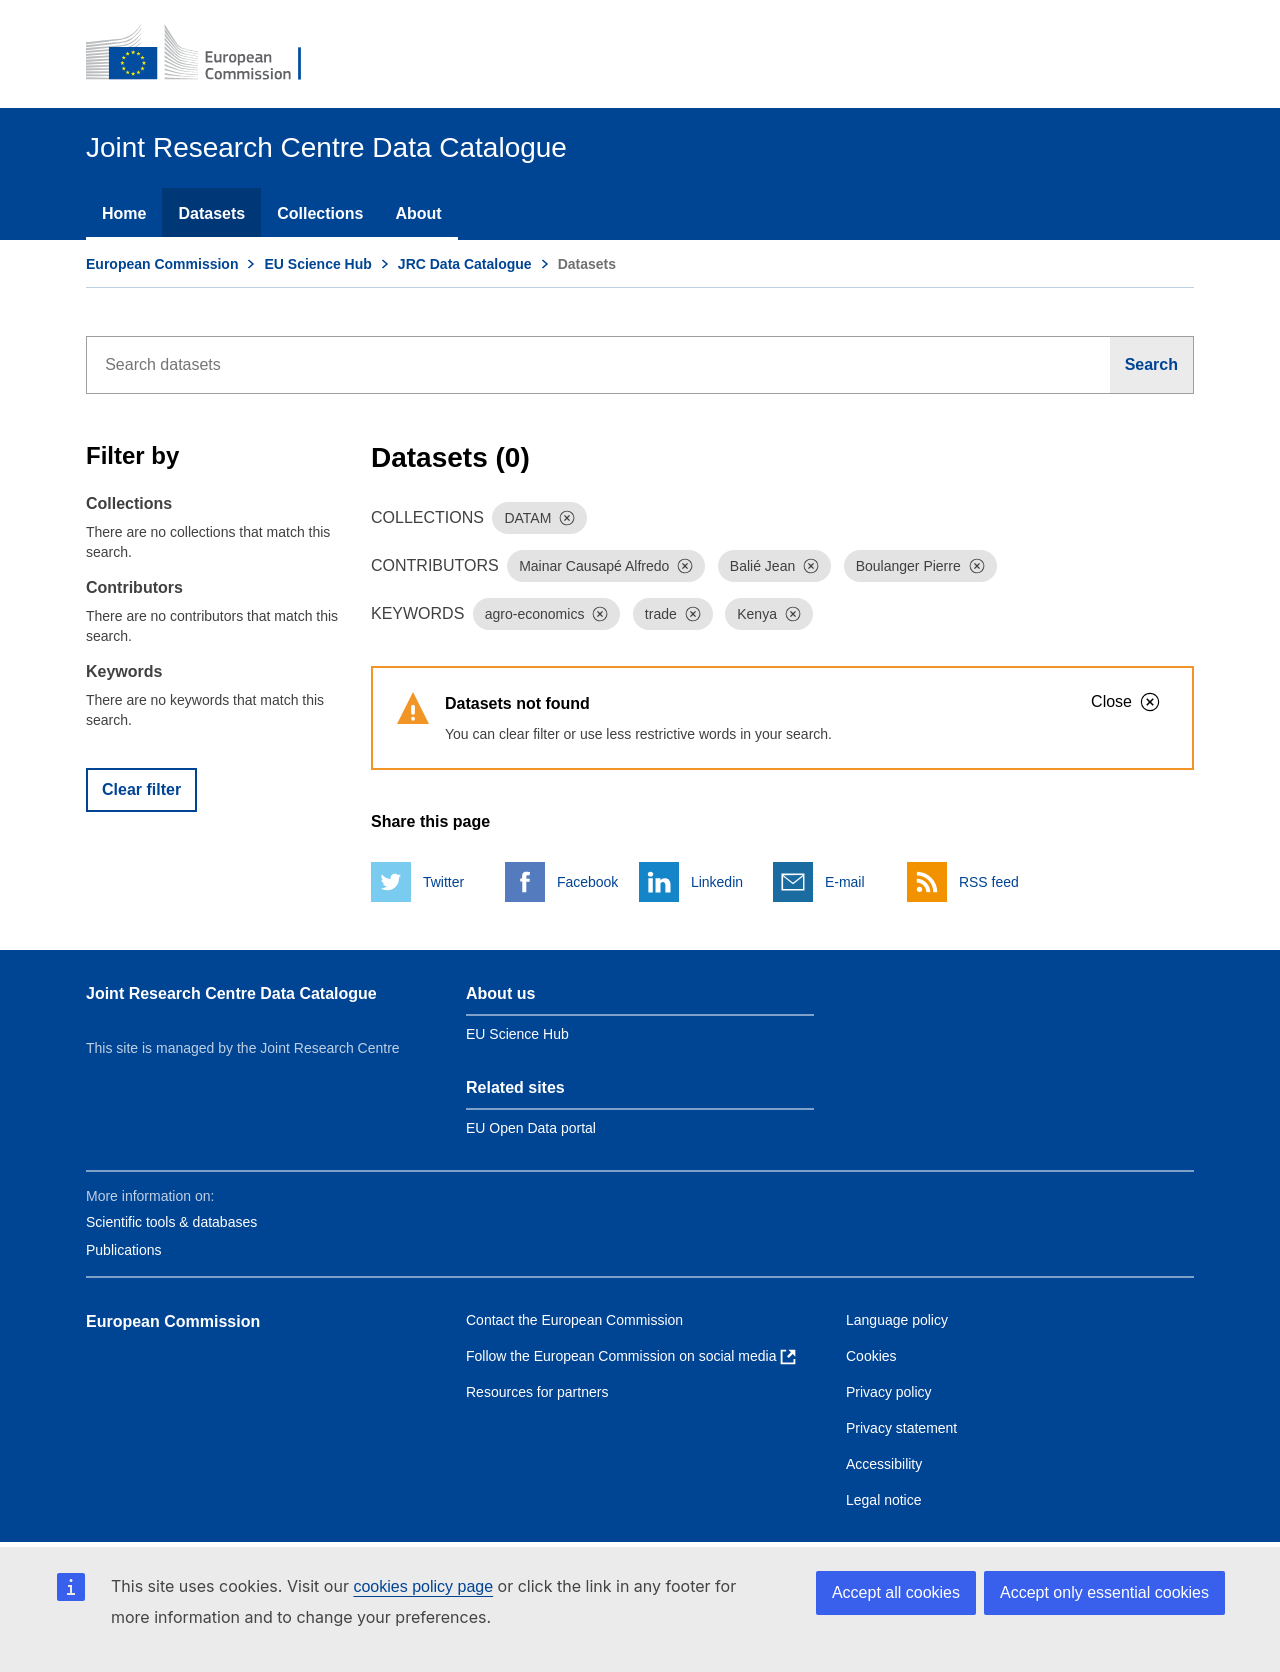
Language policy (897, 1320)
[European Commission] (207, 54)
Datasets (211, 213)
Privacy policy (889, 1392)
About (418, 213)
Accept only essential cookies (1104, 1592)
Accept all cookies (896, 1592)
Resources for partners (537, 1392)
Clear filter (141, 789)
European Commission (162, 264)
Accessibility (884, 1464)
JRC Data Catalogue (465, 264)
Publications (124, 1250)
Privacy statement (901, 1428)
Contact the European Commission (574, 1320)
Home (124, 213)
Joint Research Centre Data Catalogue (231, 993)
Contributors (134, 587)
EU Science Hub (317, 264)
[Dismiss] (567, 518)
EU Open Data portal (531, 1128)
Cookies (871, 1356)
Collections (320, 213)
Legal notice (884, 1500)
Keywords (124, 671)
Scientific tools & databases (171, 1222)
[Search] (1152, 365)
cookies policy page (423, 1586)
